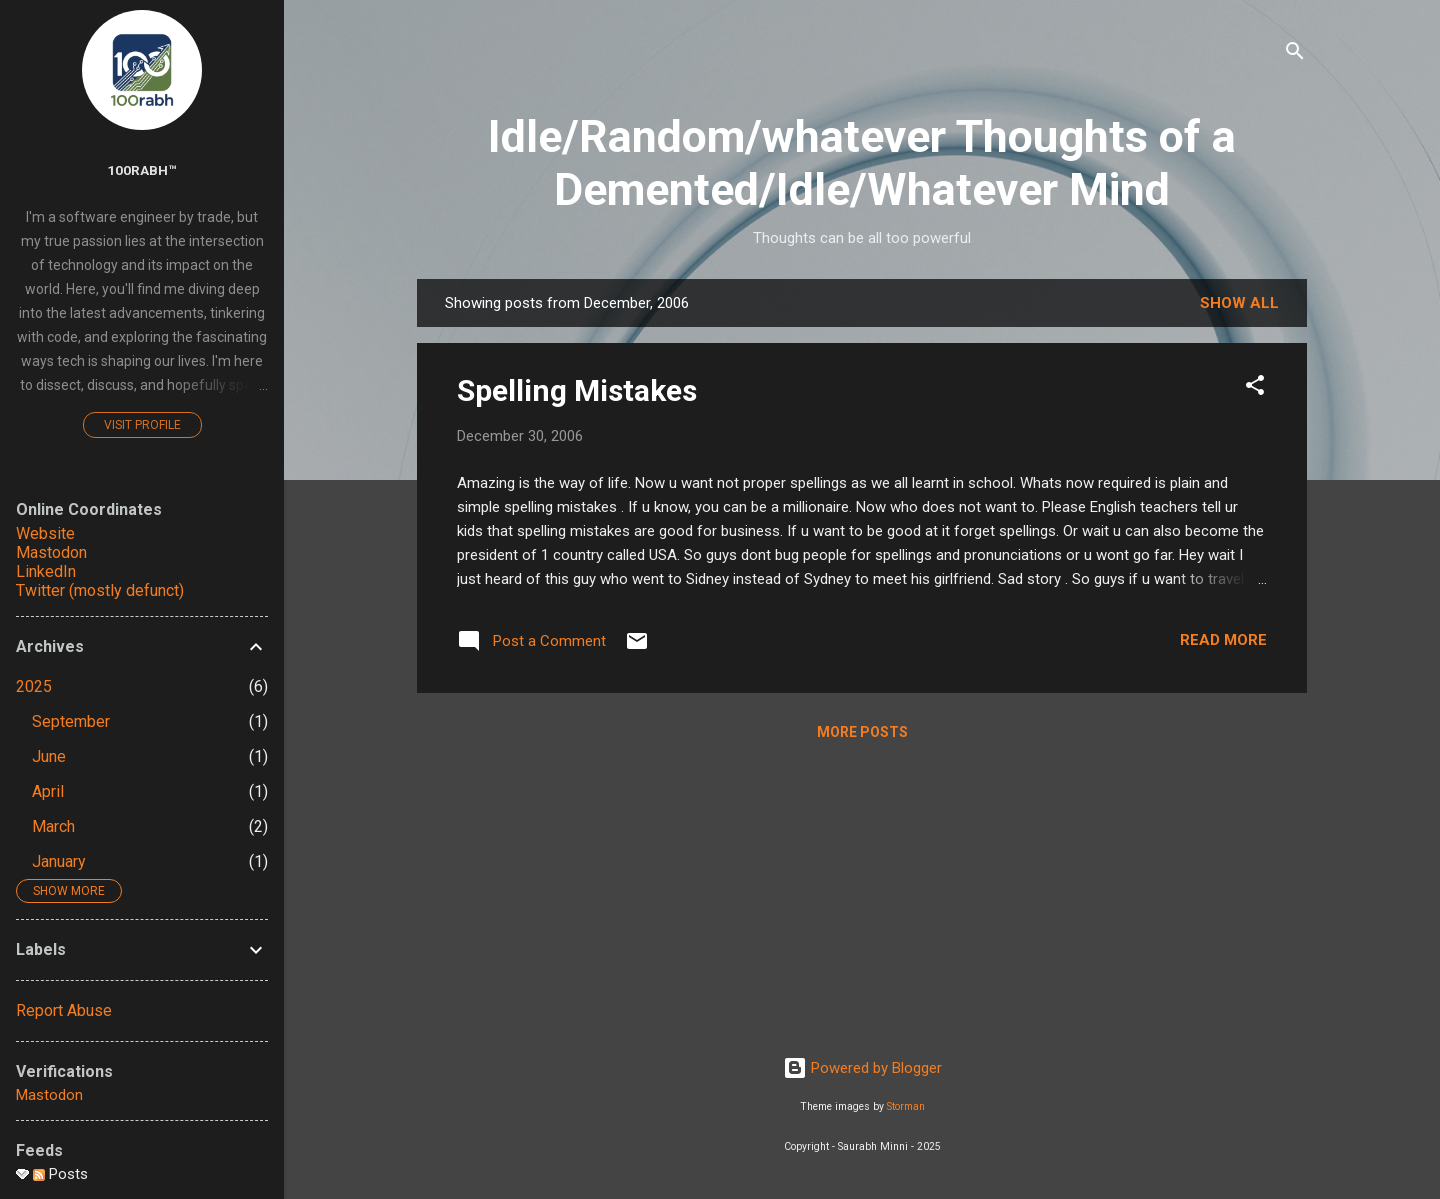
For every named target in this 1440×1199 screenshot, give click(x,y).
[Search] (1295, 54)
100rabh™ (142, 170)
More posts (862, 732)
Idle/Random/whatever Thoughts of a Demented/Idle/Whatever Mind (862, 163)
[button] (1255, 388)
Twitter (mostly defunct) (100, 590)
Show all (1239, 303)
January (59, 861)
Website (45, 533)
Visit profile (142, 425)
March (53, 826)
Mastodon (51, 552)
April (48, 791)
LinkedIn (46, 571)
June (49, 756)
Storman (906, 1106)
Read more (1223, 640)
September (71, 721)
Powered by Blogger (862, 1068)
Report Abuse (64, 1010)
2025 (34, 686)
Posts (60, 1174)
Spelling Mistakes (577, 390)
